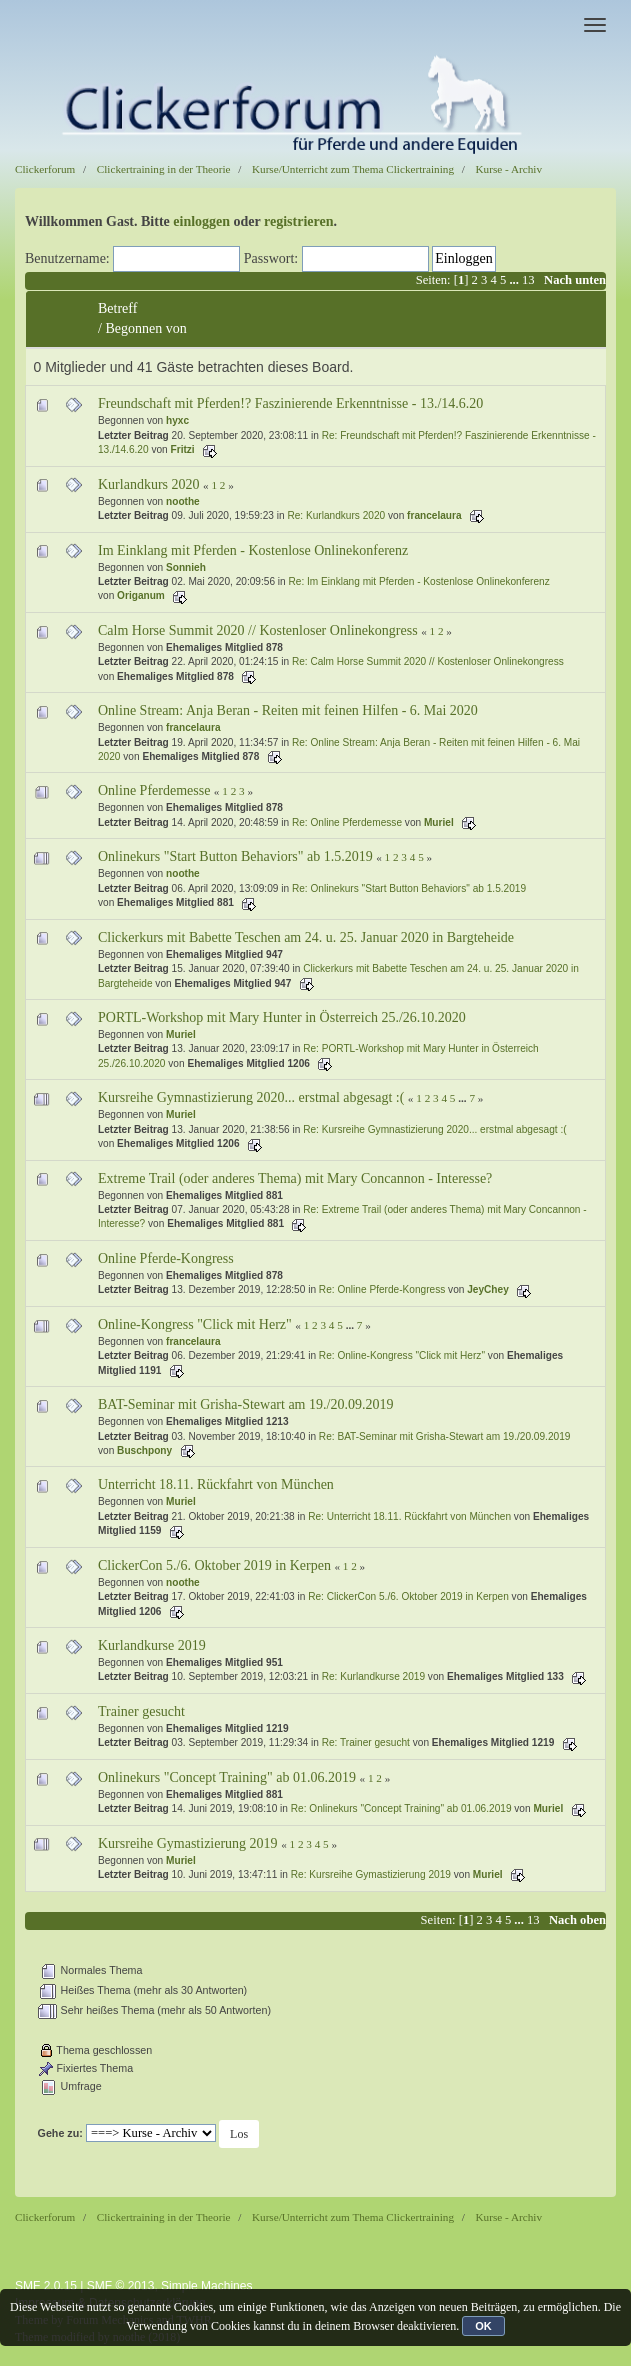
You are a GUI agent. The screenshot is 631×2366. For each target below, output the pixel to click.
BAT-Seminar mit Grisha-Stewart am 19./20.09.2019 (245, 1404)
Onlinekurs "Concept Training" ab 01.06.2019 (227, 1777)
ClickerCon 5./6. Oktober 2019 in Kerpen (214, 1565)
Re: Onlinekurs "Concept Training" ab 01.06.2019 (401, 1808)
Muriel (439, 822)
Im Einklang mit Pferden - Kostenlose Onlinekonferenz (253, 550)
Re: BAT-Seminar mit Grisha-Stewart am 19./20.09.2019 (445, 1436)
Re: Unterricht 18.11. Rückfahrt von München (409, 1516)
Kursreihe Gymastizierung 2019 (188, 1843)
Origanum (141, 595)
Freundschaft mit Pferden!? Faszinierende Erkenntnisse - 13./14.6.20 (290, 403)
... (515, 280)
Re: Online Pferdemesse (347, 822)
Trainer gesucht (141, 1711)
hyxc (177, 420)
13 (528, 280)
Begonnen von (145, 328)
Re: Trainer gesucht (366, 1742)
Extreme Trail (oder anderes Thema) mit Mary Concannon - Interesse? (295, 1178)
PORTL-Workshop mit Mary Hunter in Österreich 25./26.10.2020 (282, 1017)
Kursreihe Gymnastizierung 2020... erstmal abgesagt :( (251, 1097)
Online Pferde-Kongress (166, 1258)
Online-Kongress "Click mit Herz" (195, 1324)
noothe (183, 501)
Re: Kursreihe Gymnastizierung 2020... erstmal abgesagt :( (435, 1129)
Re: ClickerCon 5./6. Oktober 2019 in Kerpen (408, 1596)
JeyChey (488, 1289)
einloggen (201, 221)
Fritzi (183, 449)
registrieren (298, 221)
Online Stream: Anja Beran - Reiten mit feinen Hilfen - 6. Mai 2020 (288, 710)
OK (483, 2326)
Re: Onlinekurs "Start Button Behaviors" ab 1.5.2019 (409, 888)
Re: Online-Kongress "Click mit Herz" (402, 1355)
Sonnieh (186, 567)
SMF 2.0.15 (46, 2286)
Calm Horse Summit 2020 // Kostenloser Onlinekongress (258, 630)
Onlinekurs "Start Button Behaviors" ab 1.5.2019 (235, 856)
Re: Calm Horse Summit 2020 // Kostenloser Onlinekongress (428, 661)
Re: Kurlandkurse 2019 (373, 1676)
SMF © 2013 (121, 2286)
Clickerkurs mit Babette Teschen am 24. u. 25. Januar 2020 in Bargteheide (306, 937)
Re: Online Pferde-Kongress (382, 1289)
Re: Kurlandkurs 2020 (336, 515)
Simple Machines (206, 2286)
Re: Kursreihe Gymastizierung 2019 (371, 1874)
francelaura (434, 515)
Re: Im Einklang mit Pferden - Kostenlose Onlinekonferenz (419, 581)
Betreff (117, 308)
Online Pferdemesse (154, 790)
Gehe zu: (60, 2133)
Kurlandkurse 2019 (152, 1645)
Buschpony (144, 1450)
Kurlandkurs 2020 (149, 484)
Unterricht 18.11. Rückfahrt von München (216, 1484)
